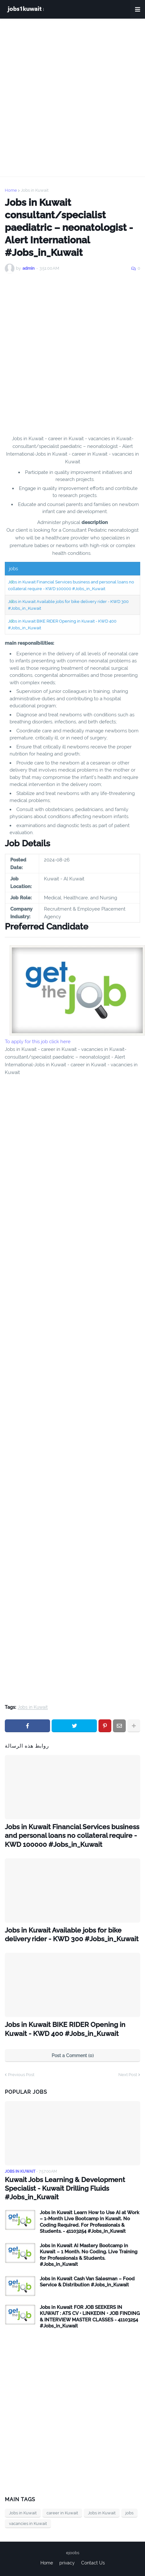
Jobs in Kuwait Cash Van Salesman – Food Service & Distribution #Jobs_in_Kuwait (87, 2282)
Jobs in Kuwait (34, 190)
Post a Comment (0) (73, 2055)
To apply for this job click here (38, 1041)
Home (11, 190)
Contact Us (93, 2562)
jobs (129, 2513)
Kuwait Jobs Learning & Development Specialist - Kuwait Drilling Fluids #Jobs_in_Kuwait (65, 2188)
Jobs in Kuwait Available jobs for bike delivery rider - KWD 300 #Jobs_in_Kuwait (72, 1934)
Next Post (127, 2074)
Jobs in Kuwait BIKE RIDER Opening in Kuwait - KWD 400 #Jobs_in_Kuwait (65, 2029)
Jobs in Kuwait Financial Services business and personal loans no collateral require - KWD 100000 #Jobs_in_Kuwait (72, 1835)
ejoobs (72, 2552)
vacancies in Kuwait (28, 2523)
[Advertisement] (72, 97)
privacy (67, 2562)
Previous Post (21, 2074)
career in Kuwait (62, 2513)
